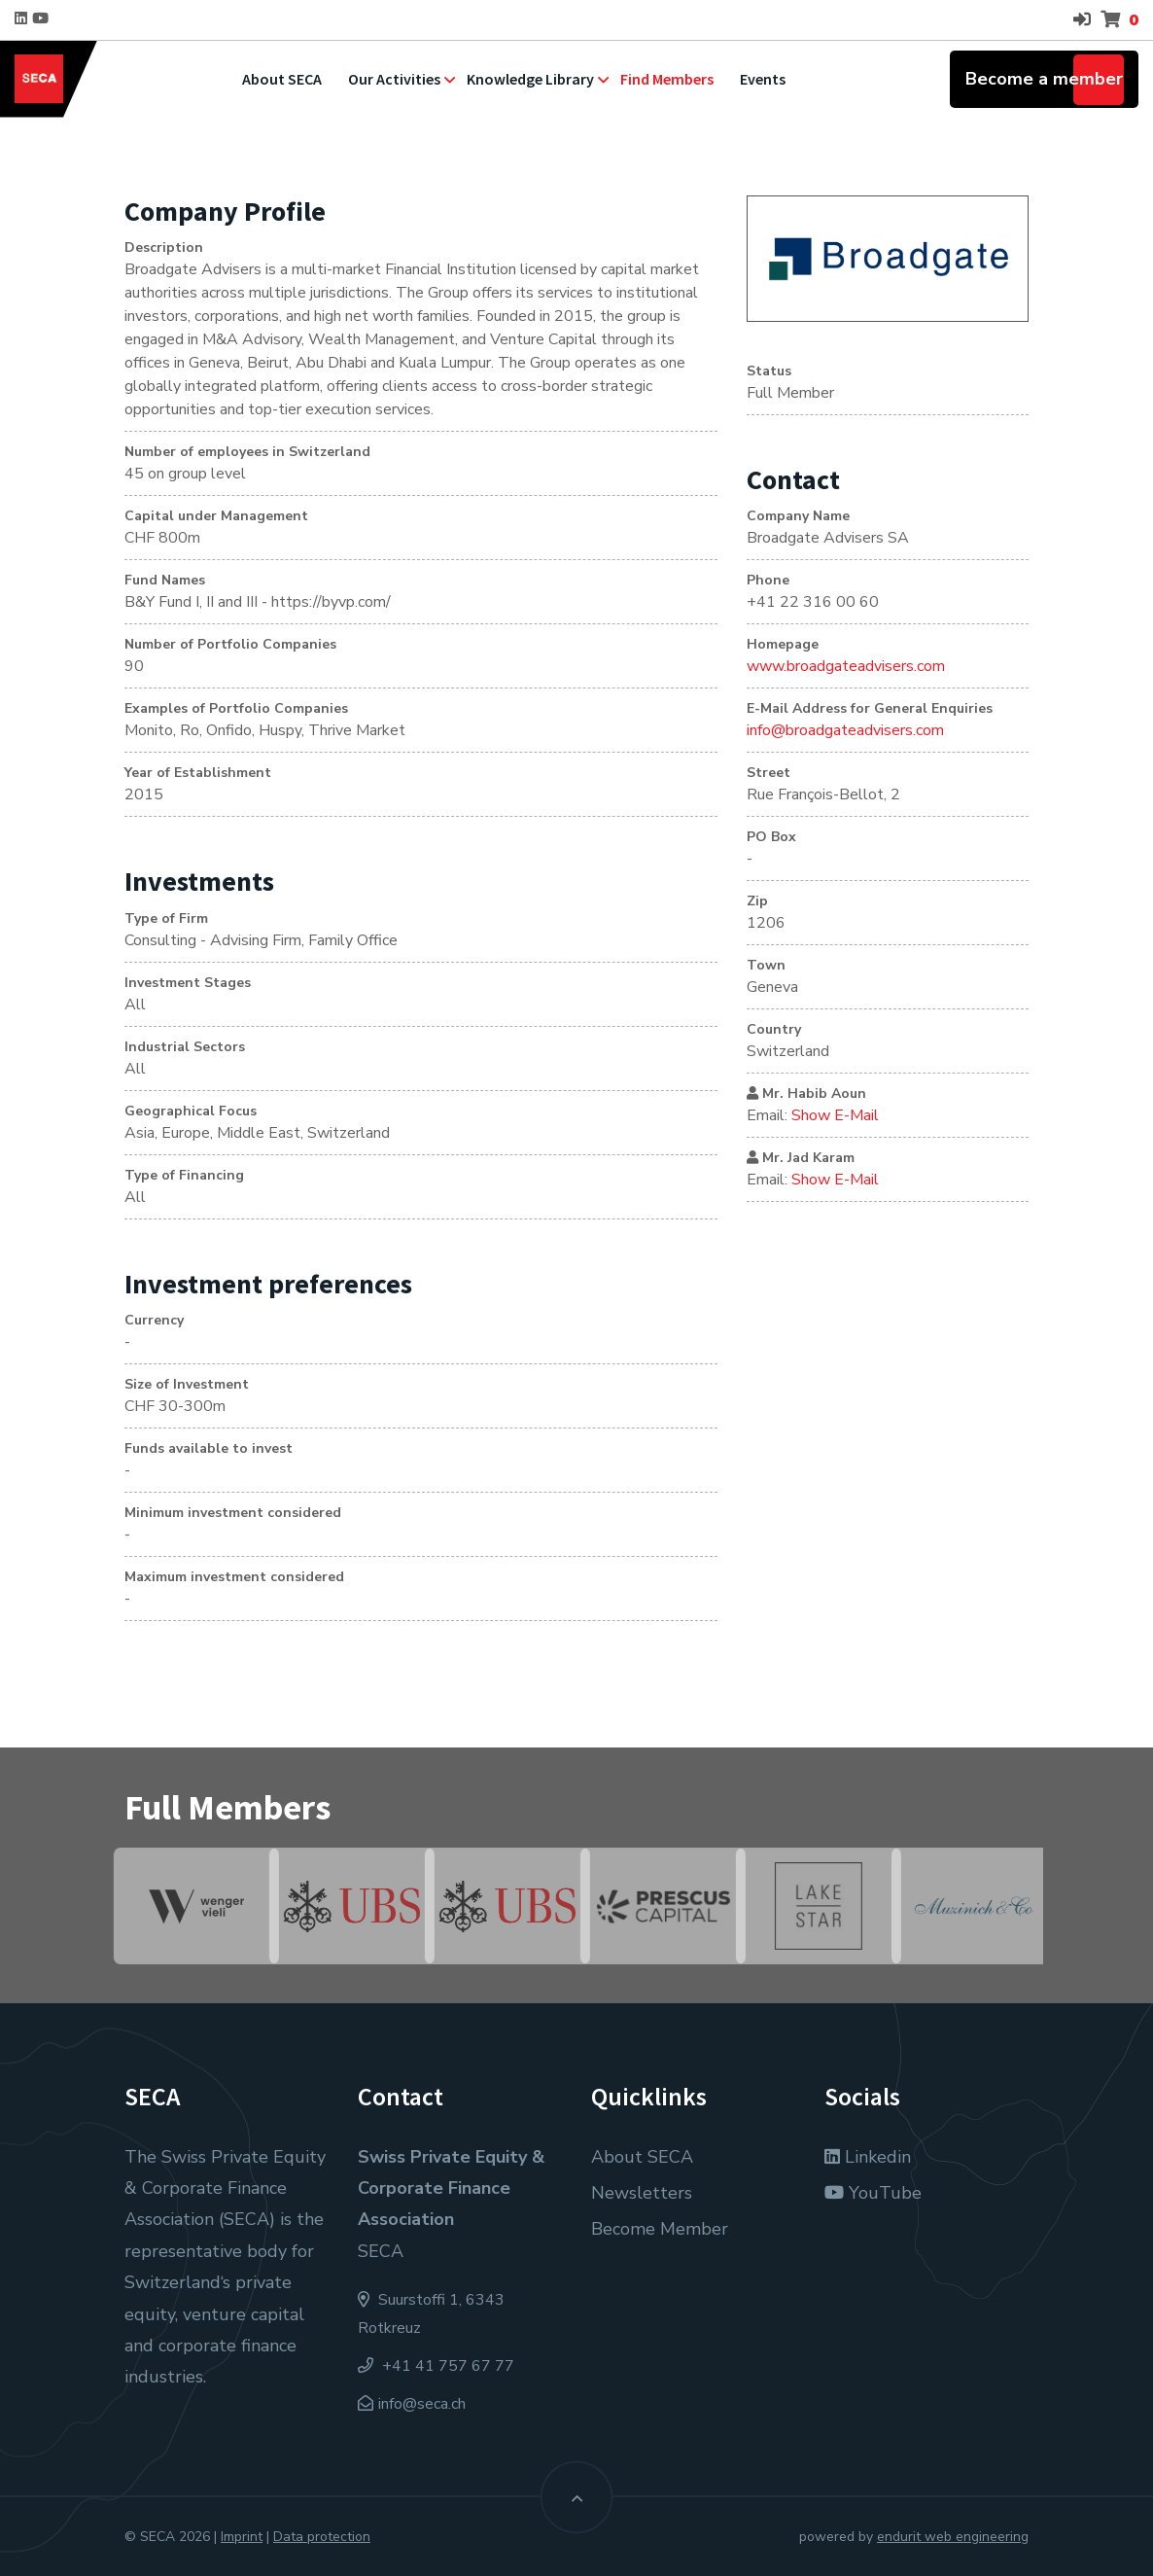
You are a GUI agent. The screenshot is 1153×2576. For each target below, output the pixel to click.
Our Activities (394, 78)
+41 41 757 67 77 (436, 2366)
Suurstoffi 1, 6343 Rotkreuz (431, 2314)
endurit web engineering (953, 2536)
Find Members (667, 78)
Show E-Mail (835, 1115)
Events (763, 78)
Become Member (659, 2229)
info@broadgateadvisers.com (845, 730)
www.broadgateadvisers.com (846, 666)
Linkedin (867, 2157)
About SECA (282, 78)
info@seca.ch (422, 2404)
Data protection (321, 2536)
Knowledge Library (530, 78)
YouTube (873, 2193)
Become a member (1044, 78)
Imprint (241, 2536)
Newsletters (641, 2193)
